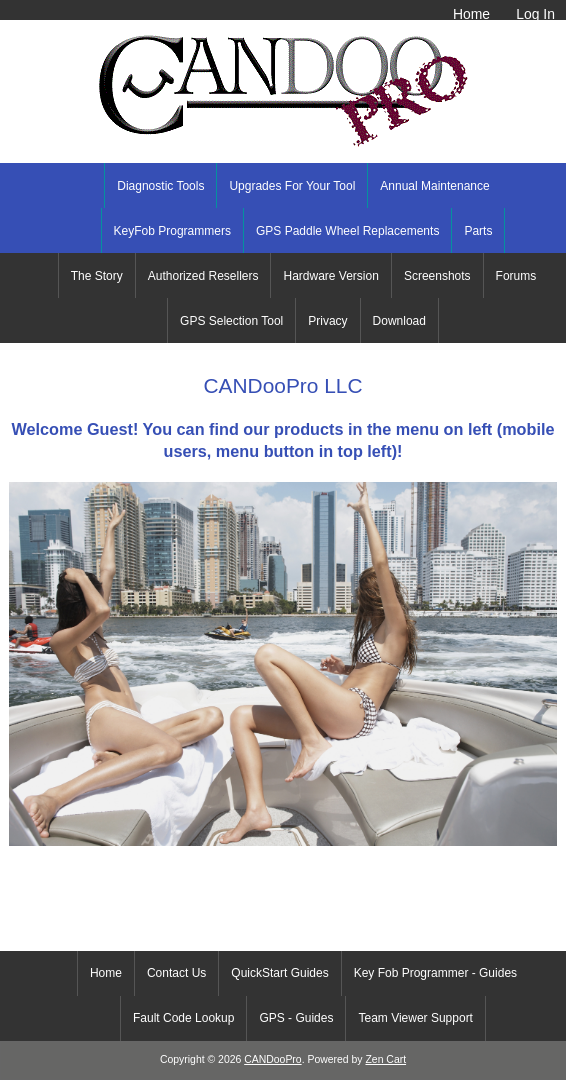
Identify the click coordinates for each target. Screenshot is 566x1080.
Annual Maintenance (434, 186)
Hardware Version (330, 276)
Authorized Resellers (203, 276)
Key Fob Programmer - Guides (435, 973)
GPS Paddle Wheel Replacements (347, 231)
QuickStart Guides (279, 973)
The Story (97, 276)
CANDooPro (272, 1059)
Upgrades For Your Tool (292, 186)
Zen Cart (385, 1059)
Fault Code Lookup (183, 1018)
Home (471, 14)
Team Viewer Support (415, 1018)
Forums (516, 276)
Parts (478, 231)
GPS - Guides (296, 1018)
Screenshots (437, 276)
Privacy (327, 321)
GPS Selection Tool (231, 321)
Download (399, 321)
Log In (535, 14)
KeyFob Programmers (172, 231)
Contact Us (176, 973)
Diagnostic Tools (160, 186)
